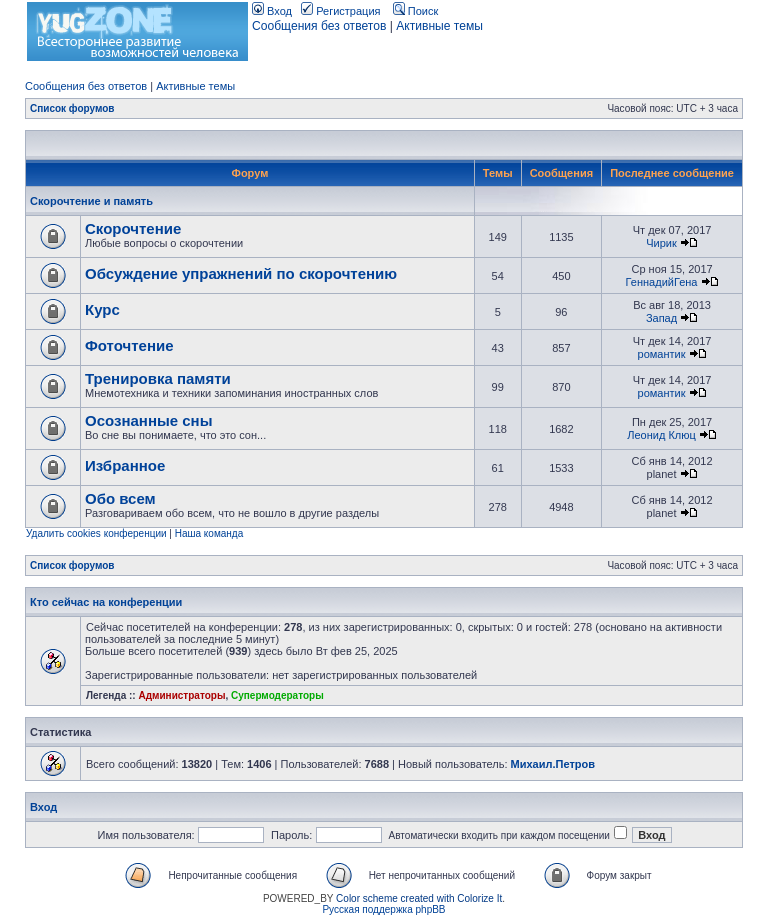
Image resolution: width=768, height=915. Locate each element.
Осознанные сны (149, 420)
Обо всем (120, 498)
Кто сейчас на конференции (106, 602)
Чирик (661, 243)
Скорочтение (133, 228)
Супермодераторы (277, 695)
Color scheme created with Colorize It (419, 898)
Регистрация (340, 11)
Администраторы (181, 695)
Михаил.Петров (553, 764)
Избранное (125, 465)
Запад (661, 318)
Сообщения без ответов (319, 26)
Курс (102, 309)
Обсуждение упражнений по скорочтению (241, 273)
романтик (662, 354)
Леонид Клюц (661, 435)
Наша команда (209, 533)
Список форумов (72, 108)
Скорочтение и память (91, 201)
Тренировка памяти (158, 378)
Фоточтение (129, 345)
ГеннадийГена (662, 282)
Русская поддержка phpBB (383, 909)
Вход (272, 11)
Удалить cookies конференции (96, 533)
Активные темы (439, 26)
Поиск (416, 11)
